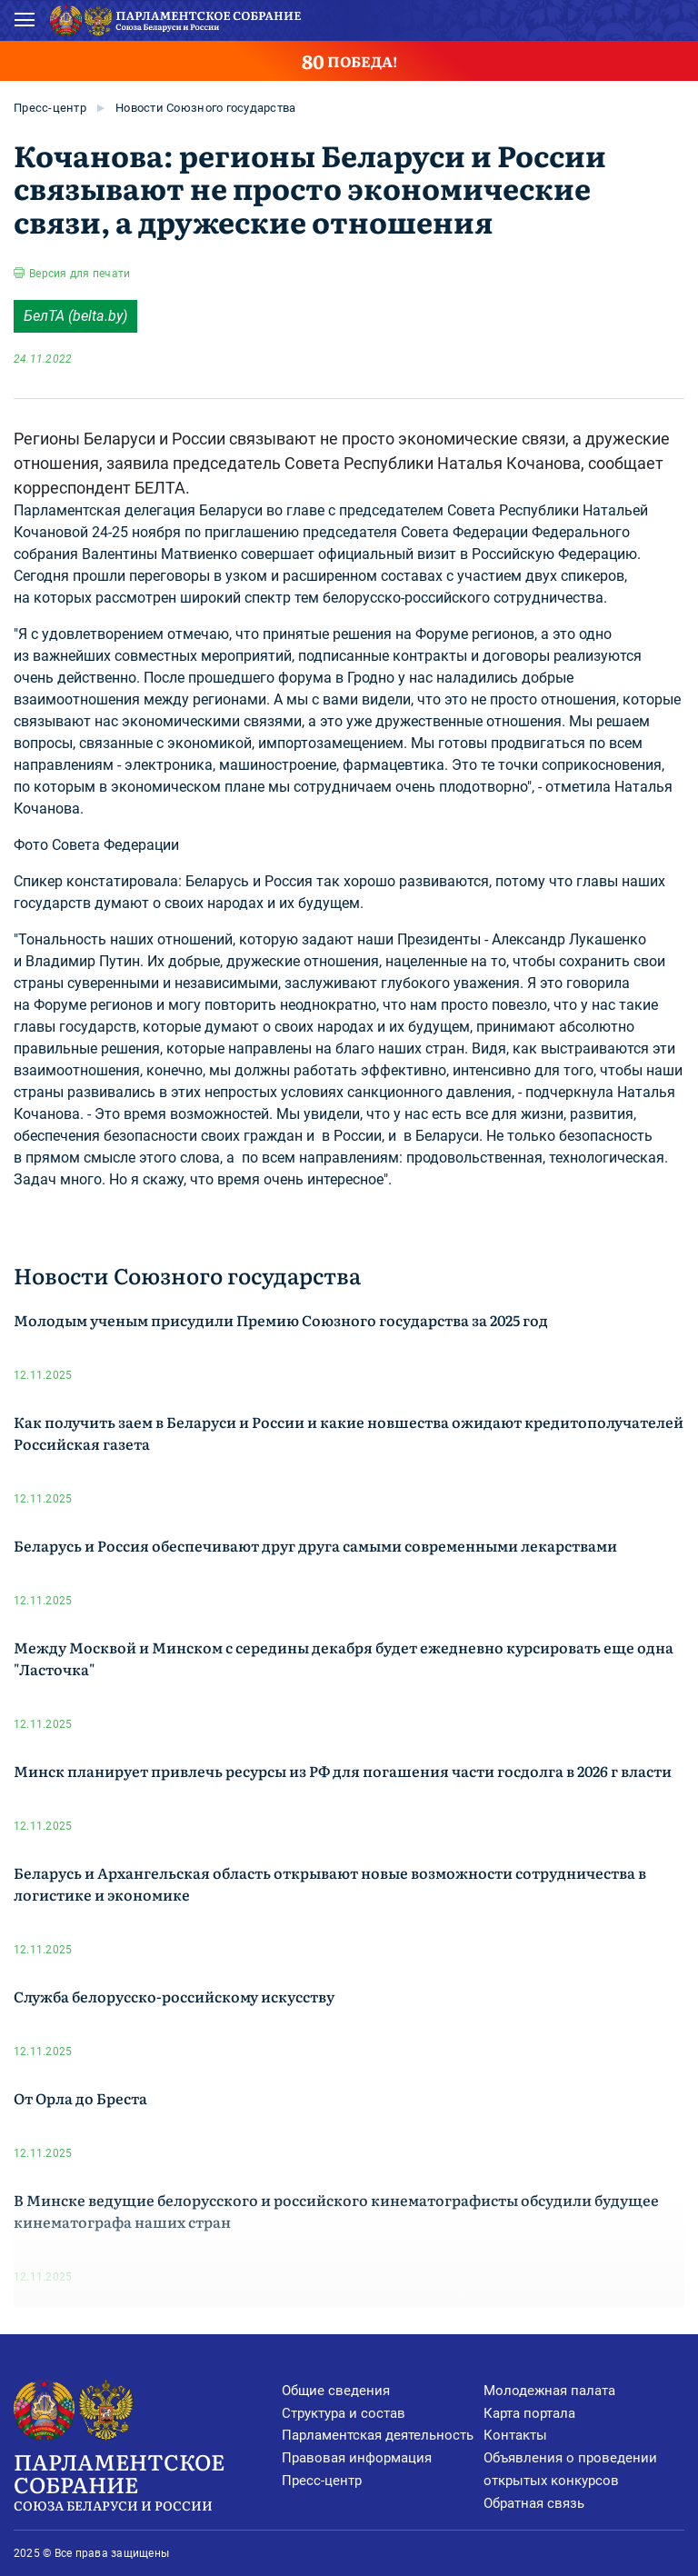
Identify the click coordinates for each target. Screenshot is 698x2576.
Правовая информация (357, 2458)
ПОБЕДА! (349, 61)
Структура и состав (343, 2413)
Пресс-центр (50, 108)
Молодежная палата (549, 2390)
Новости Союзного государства (205, 108)
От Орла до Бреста (80, 2098)
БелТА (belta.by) (75, 315)
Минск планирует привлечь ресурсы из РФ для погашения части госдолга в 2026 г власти (343, 1771)
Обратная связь (534, 2503)
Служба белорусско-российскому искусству (174, 1996)
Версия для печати (79, 273)
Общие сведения (336, 2390)
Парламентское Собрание (148, 2480)
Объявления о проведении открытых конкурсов (570, 2469)
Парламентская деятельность (378, 2435)
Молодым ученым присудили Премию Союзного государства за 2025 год (281, 1320)
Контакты (515, 2435)
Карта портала (529, 2413)
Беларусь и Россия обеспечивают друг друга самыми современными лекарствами (315, 1545)
